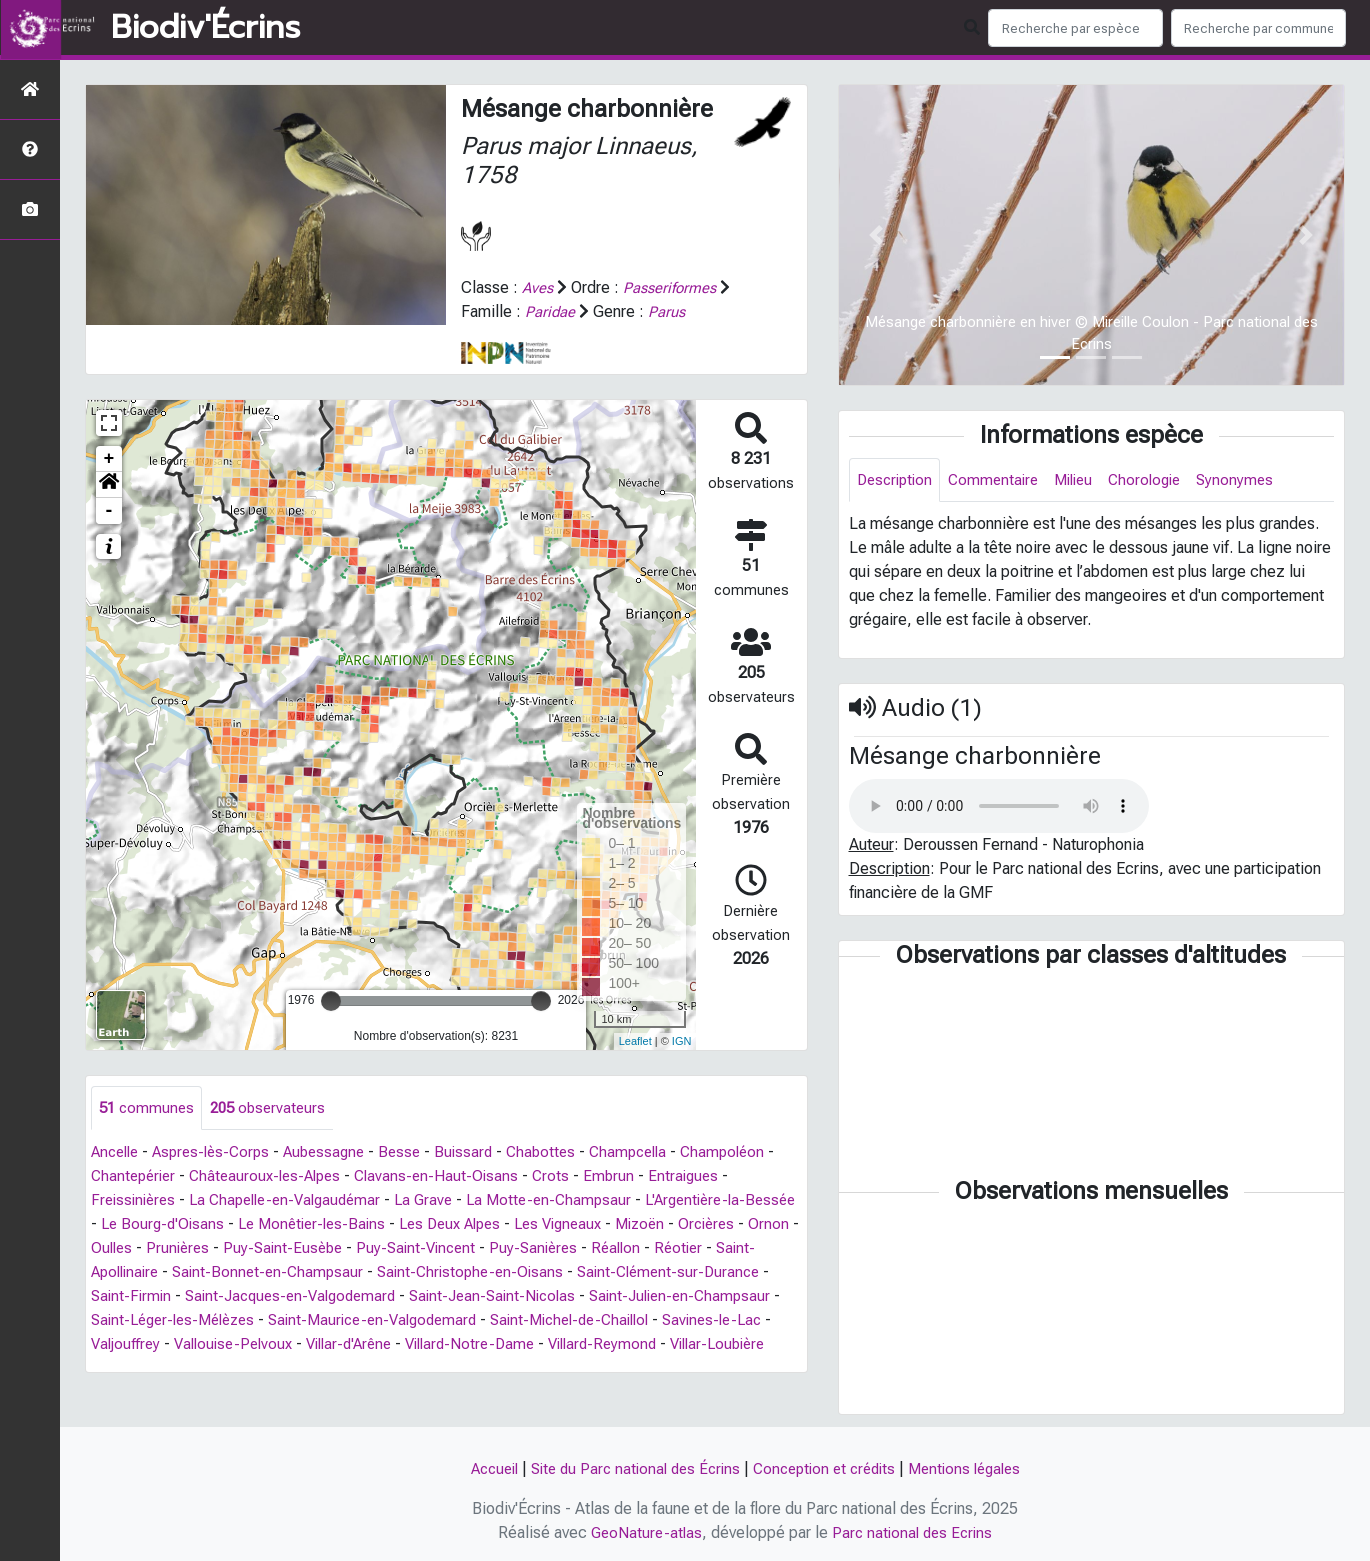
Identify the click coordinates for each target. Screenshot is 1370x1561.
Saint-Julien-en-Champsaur (186, 1320)
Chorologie (1161, 480)
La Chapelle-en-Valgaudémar (297, 1200)
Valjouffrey (393, 1344)
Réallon (767, 1248)
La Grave (443, 1200)
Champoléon (755, 1152)
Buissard (484, 1152)
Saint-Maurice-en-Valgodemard (596, 1320)
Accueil (479, 1468)
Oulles (242, 1248)
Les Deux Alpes (525, 1224)
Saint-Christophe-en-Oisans (603, 1272)
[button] (109, 484)
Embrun (639, 1176)
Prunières (311, 1248)
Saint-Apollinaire (223, 1272)
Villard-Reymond (203, 1368)
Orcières (121, 1248)
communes (148, 1107)
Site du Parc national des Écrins (629, 1468)
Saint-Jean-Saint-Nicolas (677, 1296)
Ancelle (117, 1152)
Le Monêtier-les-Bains (378, 1224)
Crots (580, 1176)
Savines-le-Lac (289, 1344)
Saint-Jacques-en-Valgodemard (464, 1296)
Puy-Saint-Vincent (558, 1248)
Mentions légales (977, 1468)
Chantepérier (146, 1176)
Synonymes (1255, 480)
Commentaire (1001, 480)
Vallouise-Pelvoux (507, 1344)
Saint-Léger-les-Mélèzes (383, 1320)
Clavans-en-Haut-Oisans (463, 1176)
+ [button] (109, 458)
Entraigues (715, 1176)
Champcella (655, 1152)
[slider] (331, 1000)
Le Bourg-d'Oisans (222, 1224)
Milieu (1085, 480)
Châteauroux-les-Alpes (285, 1176)
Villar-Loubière (326, 1368)
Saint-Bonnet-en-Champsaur (393, 1272)
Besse (418, 1152)
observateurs (274, 1107)
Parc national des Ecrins (914, 1532)
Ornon (185, 1248)
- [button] (109, 510)
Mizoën (728, 1224)
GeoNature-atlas (643, 1532)
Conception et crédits (828, 1468)
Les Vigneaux (641, 1224)
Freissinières (136, 1200)
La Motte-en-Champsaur (573, 1200)
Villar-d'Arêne (630, 1344)
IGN (682, 1041)
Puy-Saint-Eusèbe (420, 1248)
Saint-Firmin (297, 1296)
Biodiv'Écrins (205, 28)
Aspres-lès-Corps (220, 1152)
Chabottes (564, 1152)
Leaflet (635, 1041)
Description (897, 480)
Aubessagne (339, 1152)
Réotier (126, 1272)
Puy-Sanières (681, 1248)
